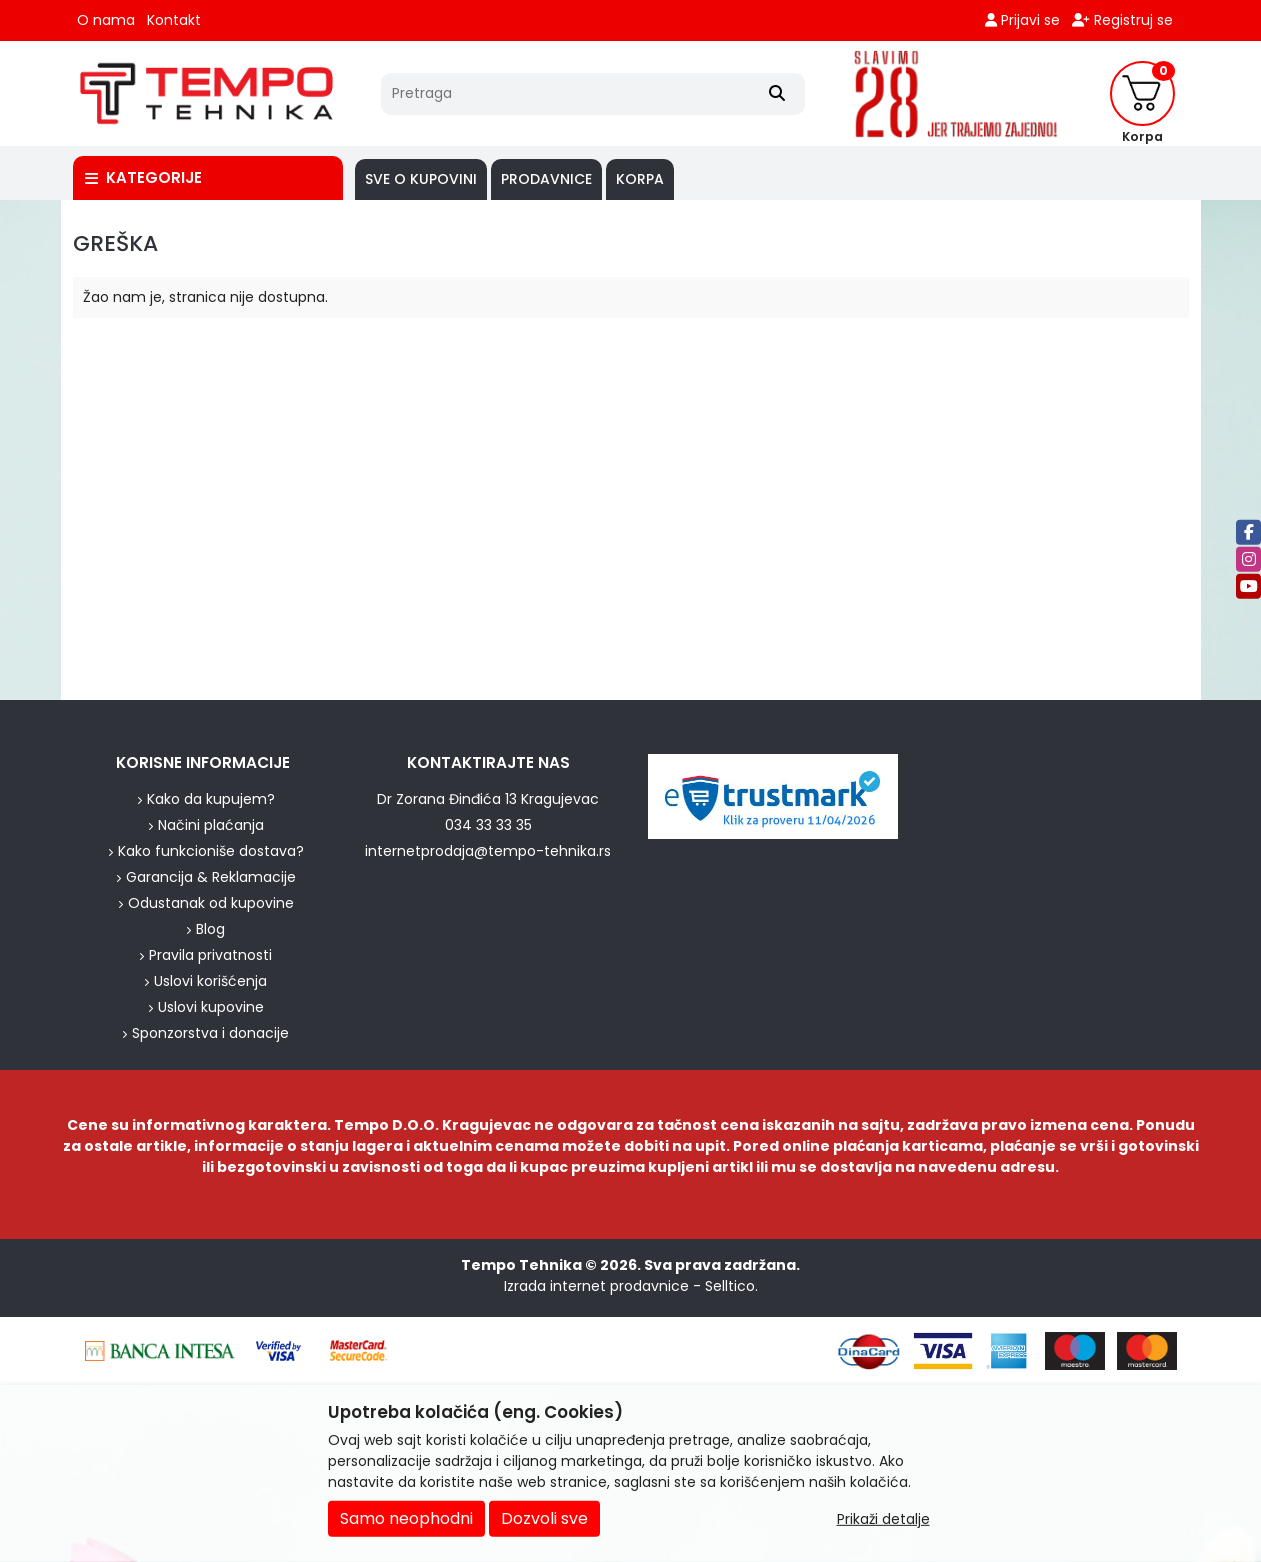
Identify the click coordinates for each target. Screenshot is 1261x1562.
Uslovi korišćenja (210, 981)
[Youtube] (1248, 585)
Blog (210, 929)
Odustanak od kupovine (211, 903)
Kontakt (174, 20)
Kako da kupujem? (211, 799)
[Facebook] (1248, 531)
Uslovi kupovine (211, 1007)
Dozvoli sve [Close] (544, 1518)
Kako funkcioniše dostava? (211, 851)
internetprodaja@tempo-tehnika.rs (488, 851)
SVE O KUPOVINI (421, 179)
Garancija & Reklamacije (211, 877)
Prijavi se (1022, 20)
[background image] (30, 450)
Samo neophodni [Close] (406, 1518)
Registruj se (1122, 20)
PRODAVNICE (546, 179)
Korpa (640, 179)
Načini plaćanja (211, 825)
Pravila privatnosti (210, 955)
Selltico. (731, 1286)
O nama (106, 20)
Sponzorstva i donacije (210, 1033)
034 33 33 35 (488, 825)
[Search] (777, 94)
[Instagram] (1248, 558)
